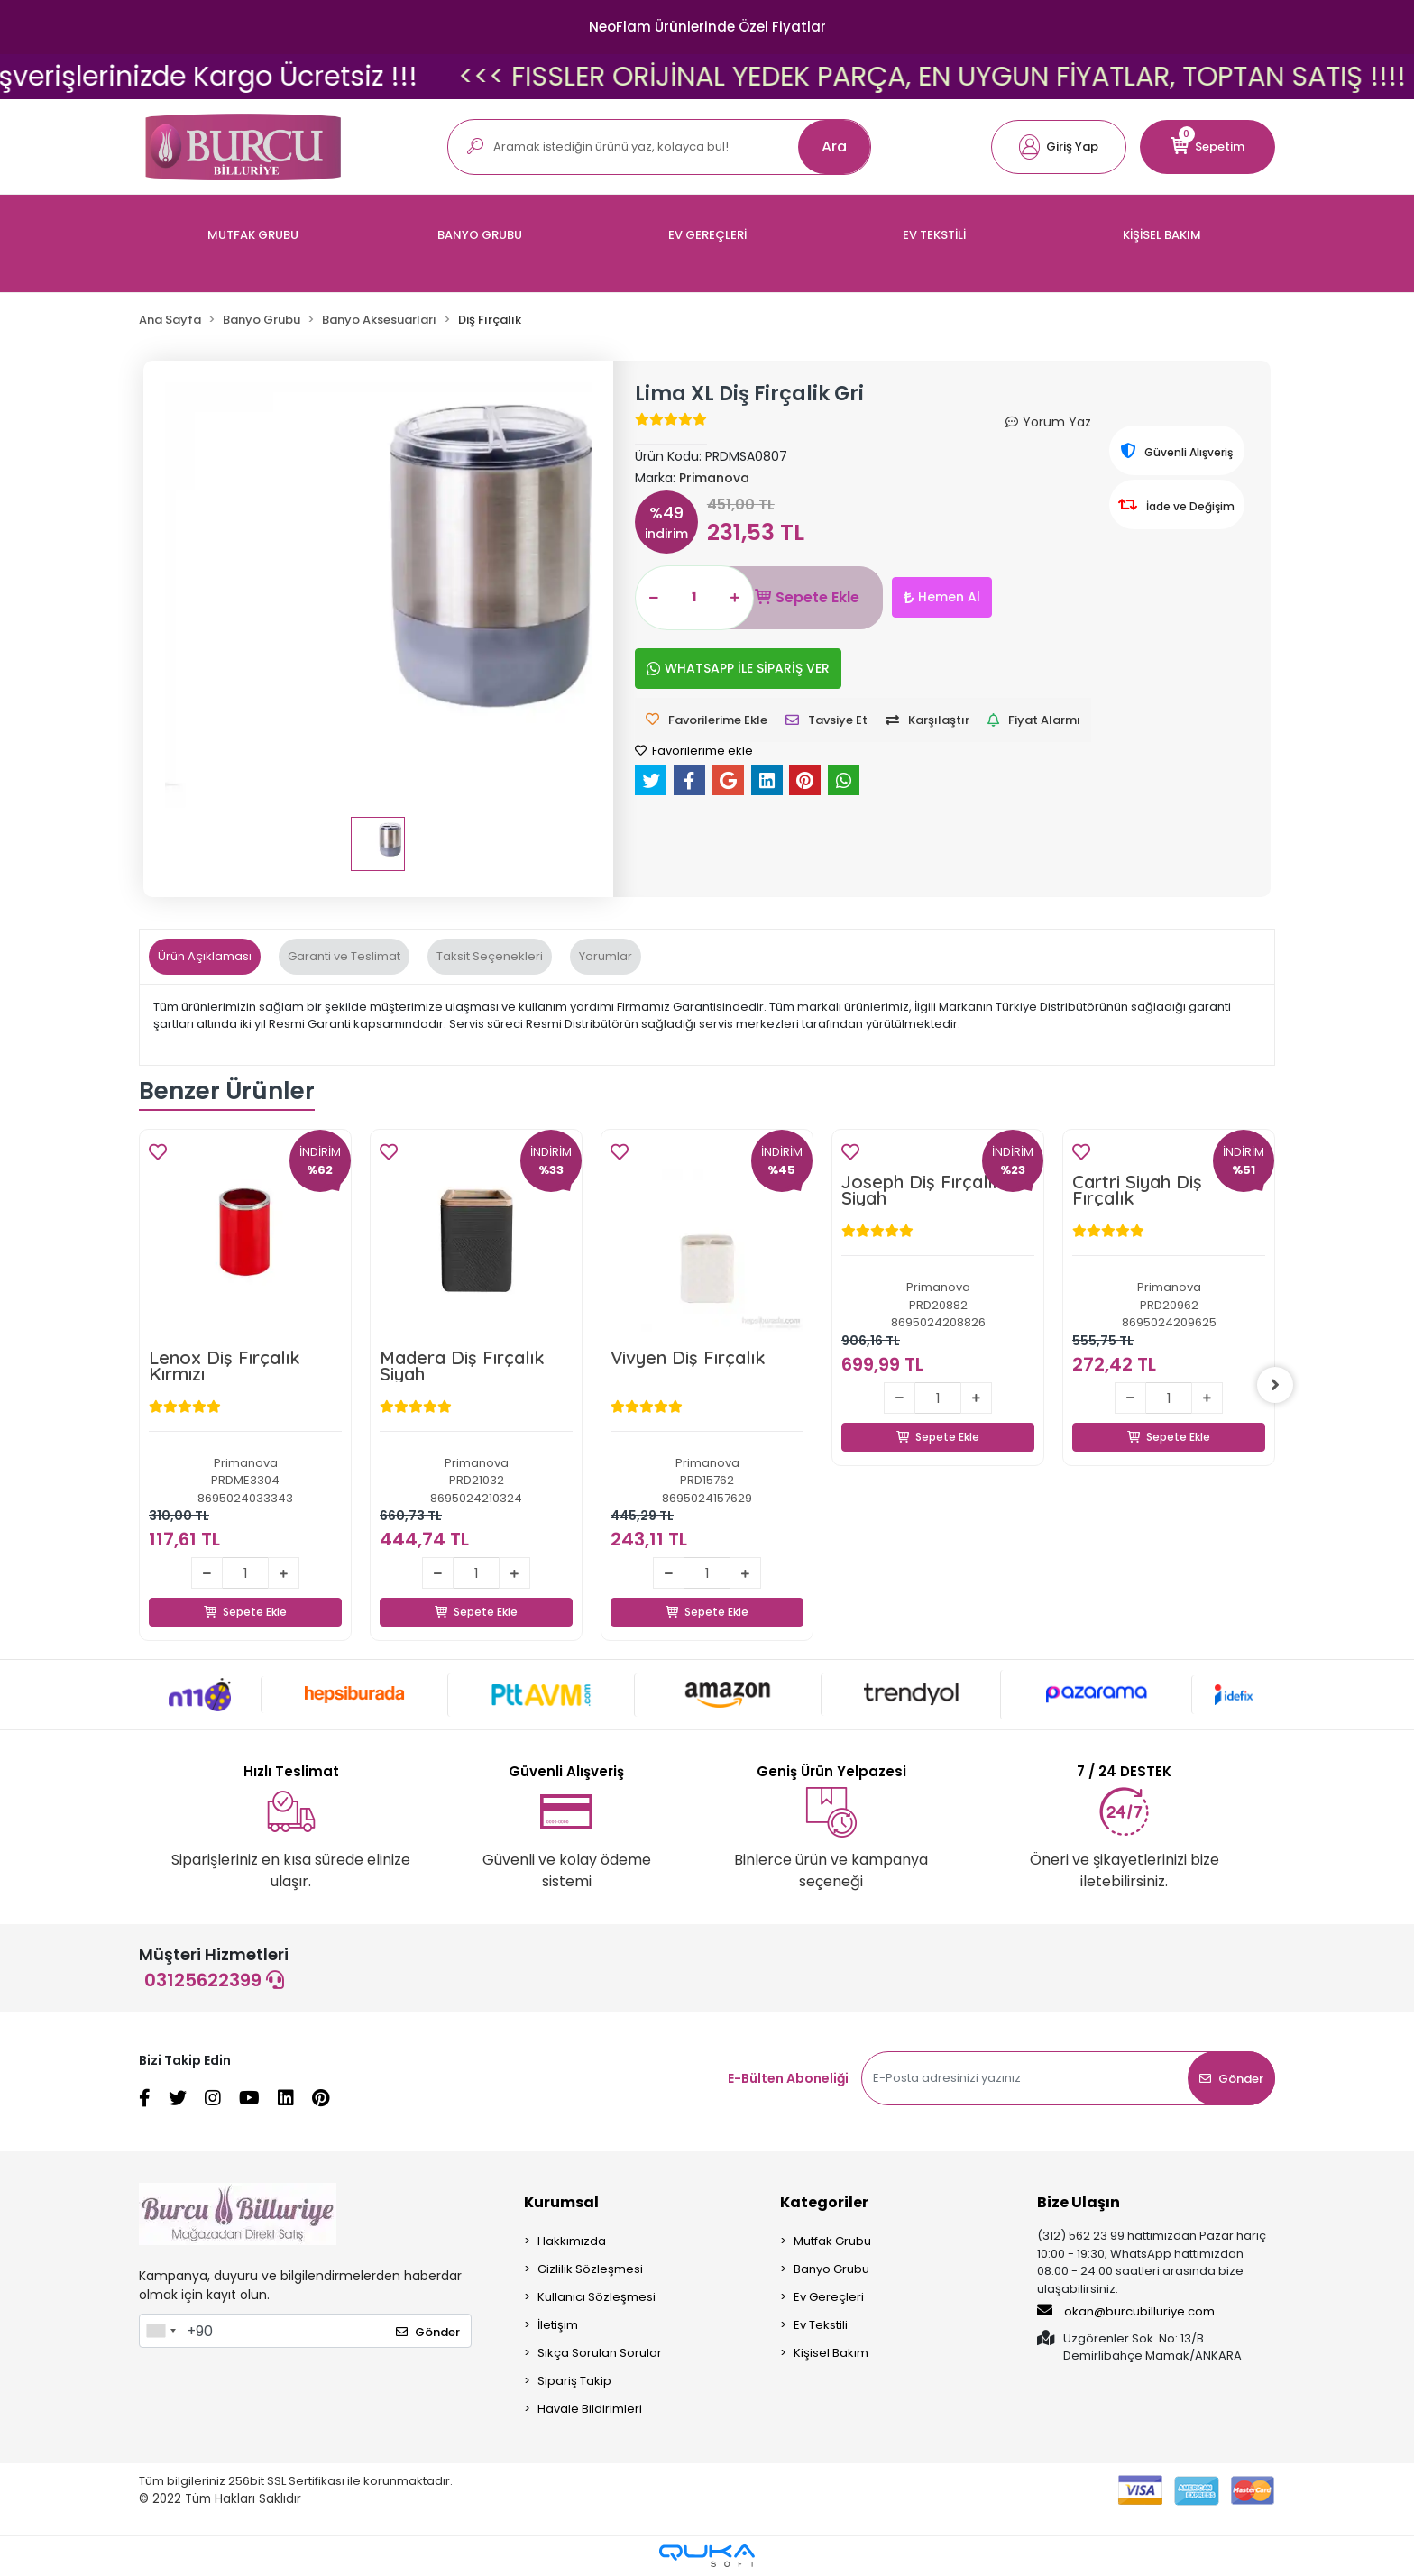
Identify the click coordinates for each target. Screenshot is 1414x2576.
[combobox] (160, 2331)
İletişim (557, 2324)
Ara (834, 146)
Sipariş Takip (574, 2380)
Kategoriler (824, 2202)
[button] (1058, 147)
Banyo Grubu (831, 2269)
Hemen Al (942, 597)
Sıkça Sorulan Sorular (599, 2352)
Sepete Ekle (807, 598)
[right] (1275, 1385)
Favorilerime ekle (694, 750)
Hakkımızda (571, 2241)
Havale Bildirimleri (589, 2408)
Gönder (1231, 2078)
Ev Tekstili (821, 2324)
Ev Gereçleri (829, 2297)
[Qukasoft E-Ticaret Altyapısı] (707, 2555)
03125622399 (214, 1980)
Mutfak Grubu (832, 2241)
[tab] (205, 957)
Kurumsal (561, 2202)
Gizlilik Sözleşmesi (590, 2269)
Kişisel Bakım (831, 2352)
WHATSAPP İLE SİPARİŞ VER (738, 668)
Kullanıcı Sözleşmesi (596, 2297)
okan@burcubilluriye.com (1126, 2311)
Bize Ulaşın (1078, 2202)
